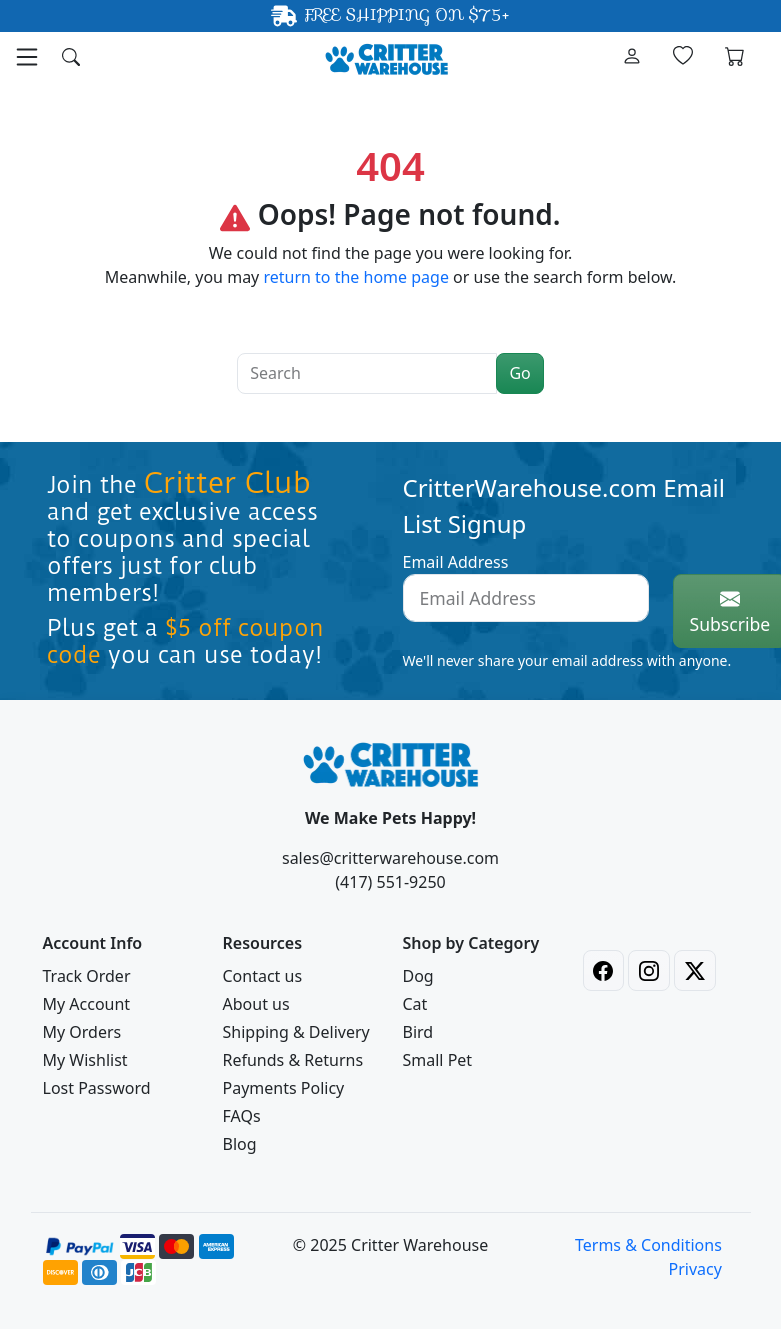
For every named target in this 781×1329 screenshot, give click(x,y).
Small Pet (438, 1060)
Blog (240, 1144)
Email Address (456, 562)
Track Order (87, 976)
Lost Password (97, 1088)
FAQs (242, 1116)
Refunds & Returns (293, 1060)
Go (519, 373)
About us (256, 1004)
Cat (415, 1004)
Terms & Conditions (648, 1245)
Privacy (694, 1269)
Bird (418, 1032)
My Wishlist (85, 1060)
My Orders (82, 1032)
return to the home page (356, 277)
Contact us (263, 976)
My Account (87, 1004)
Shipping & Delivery (296, 1032)
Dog (418, 976)
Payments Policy (284, 1088)
